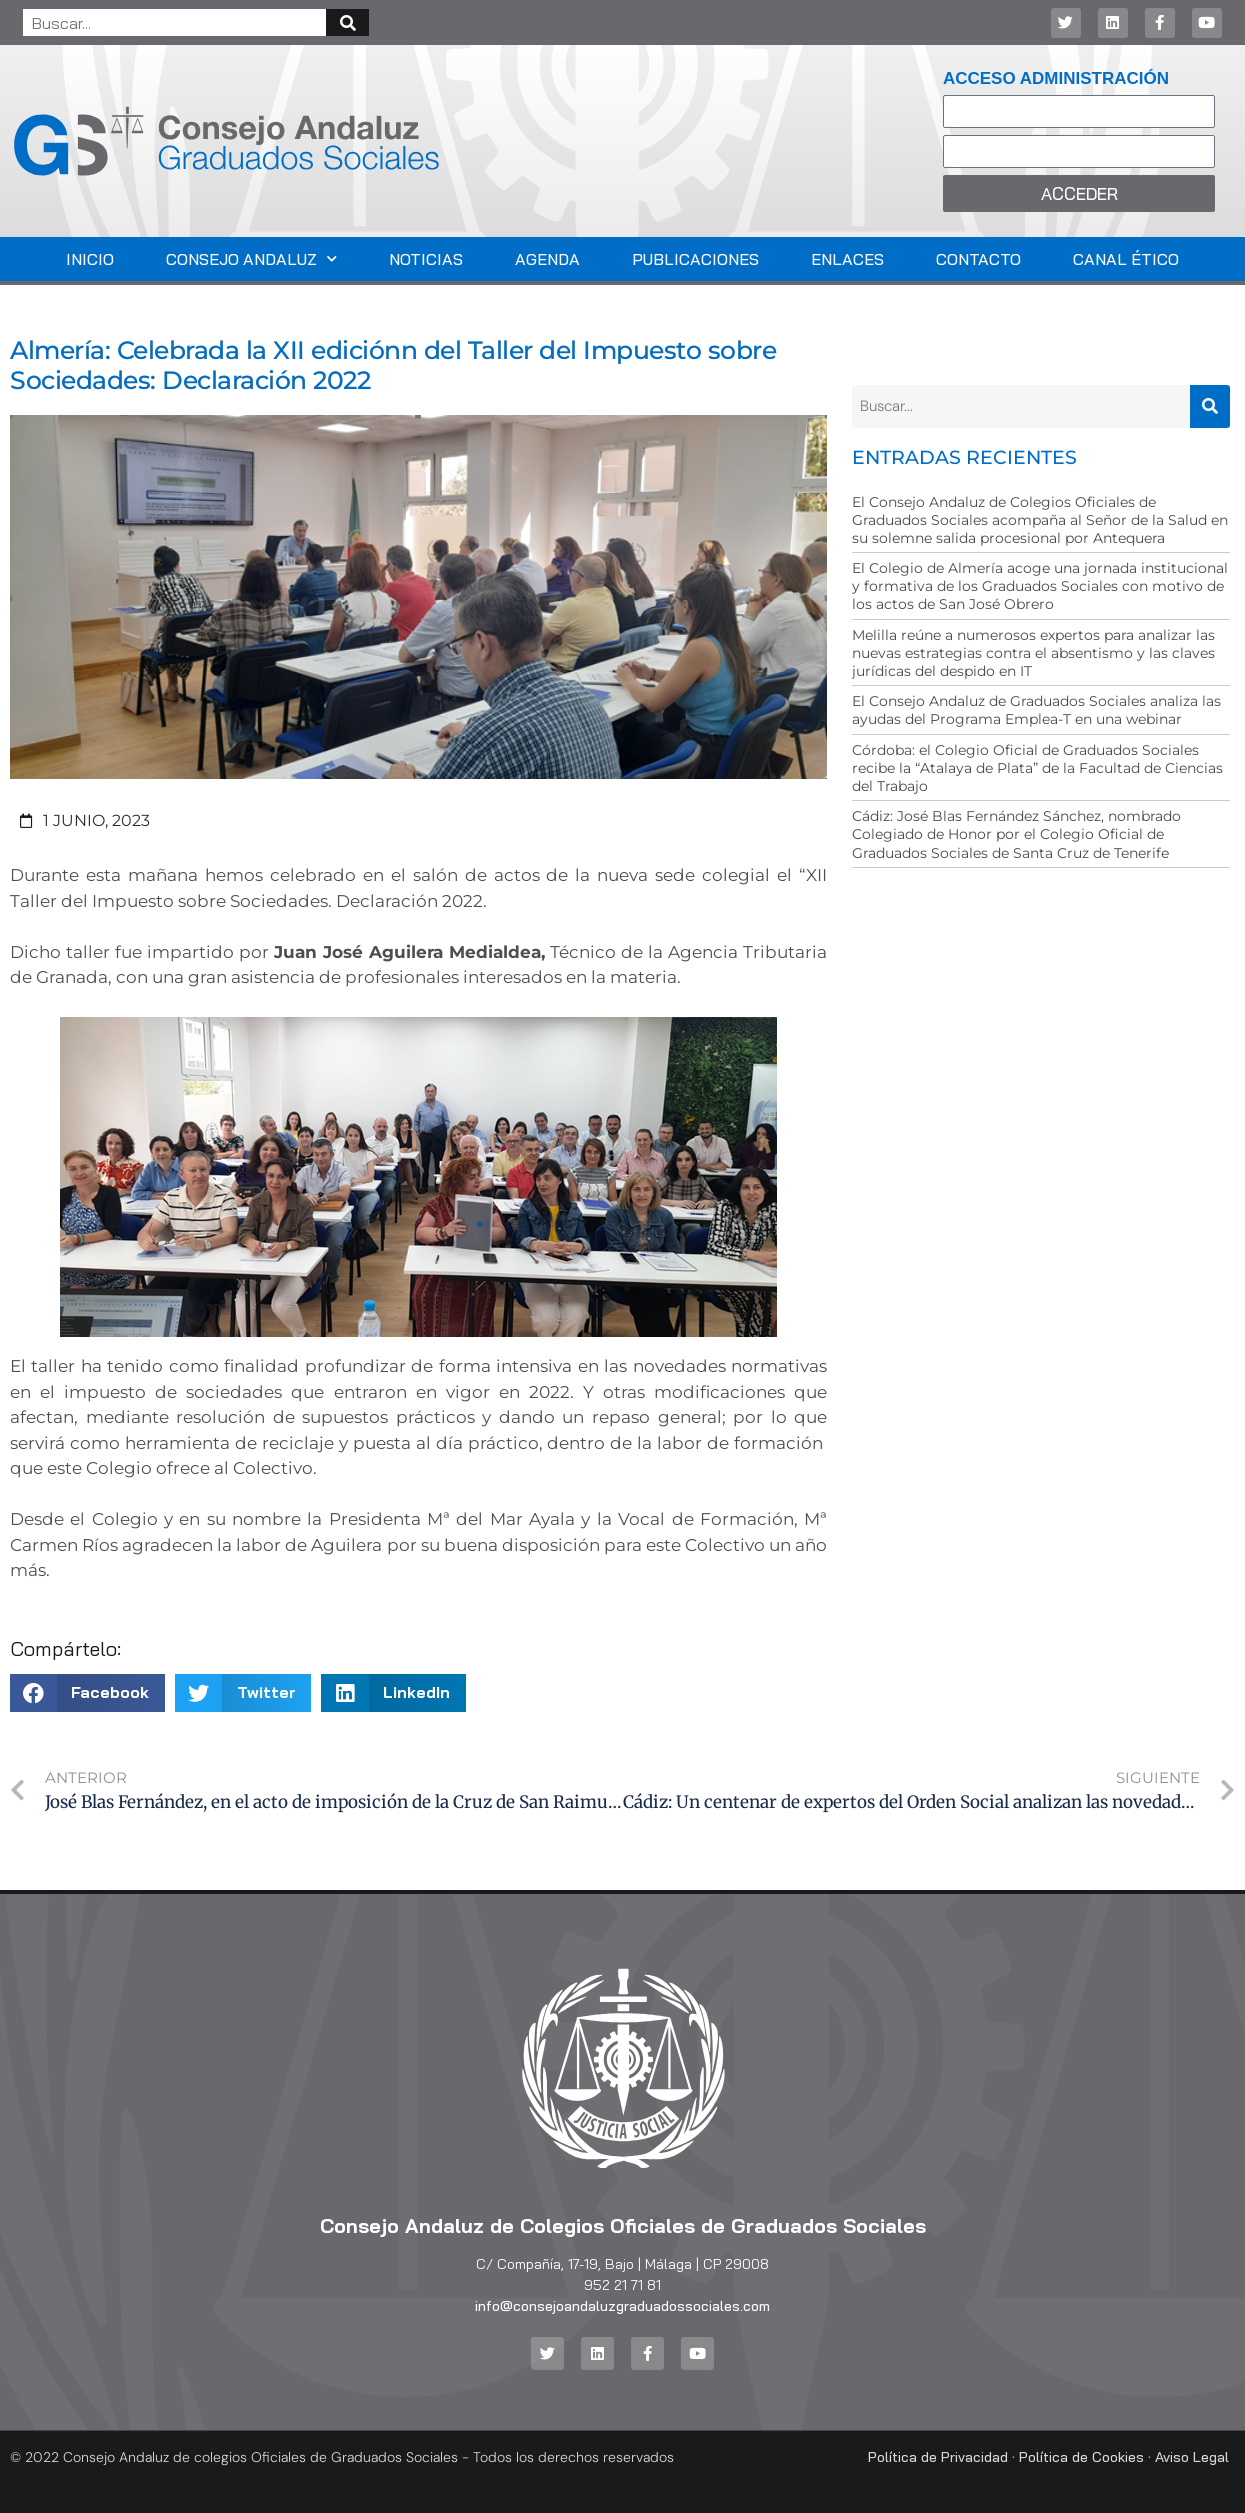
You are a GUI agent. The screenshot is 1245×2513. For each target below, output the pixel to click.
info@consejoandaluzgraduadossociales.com (622, 2306)
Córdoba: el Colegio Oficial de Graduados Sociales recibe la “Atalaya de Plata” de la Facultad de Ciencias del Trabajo (1037, 768)
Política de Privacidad (938, 2457)
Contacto (978, 259)
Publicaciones (695, 259)
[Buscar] (347, 22)
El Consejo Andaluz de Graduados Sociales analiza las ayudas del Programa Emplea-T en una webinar (1036, 710)
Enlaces (847, 259)
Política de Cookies (1081, 2457)
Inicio (90, 259)
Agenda (547, 259)
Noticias (426, 259)
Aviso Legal (1192, 2457)
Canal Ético (1126, 259)
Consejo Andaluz (251, 258)
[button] (87, 1693)
